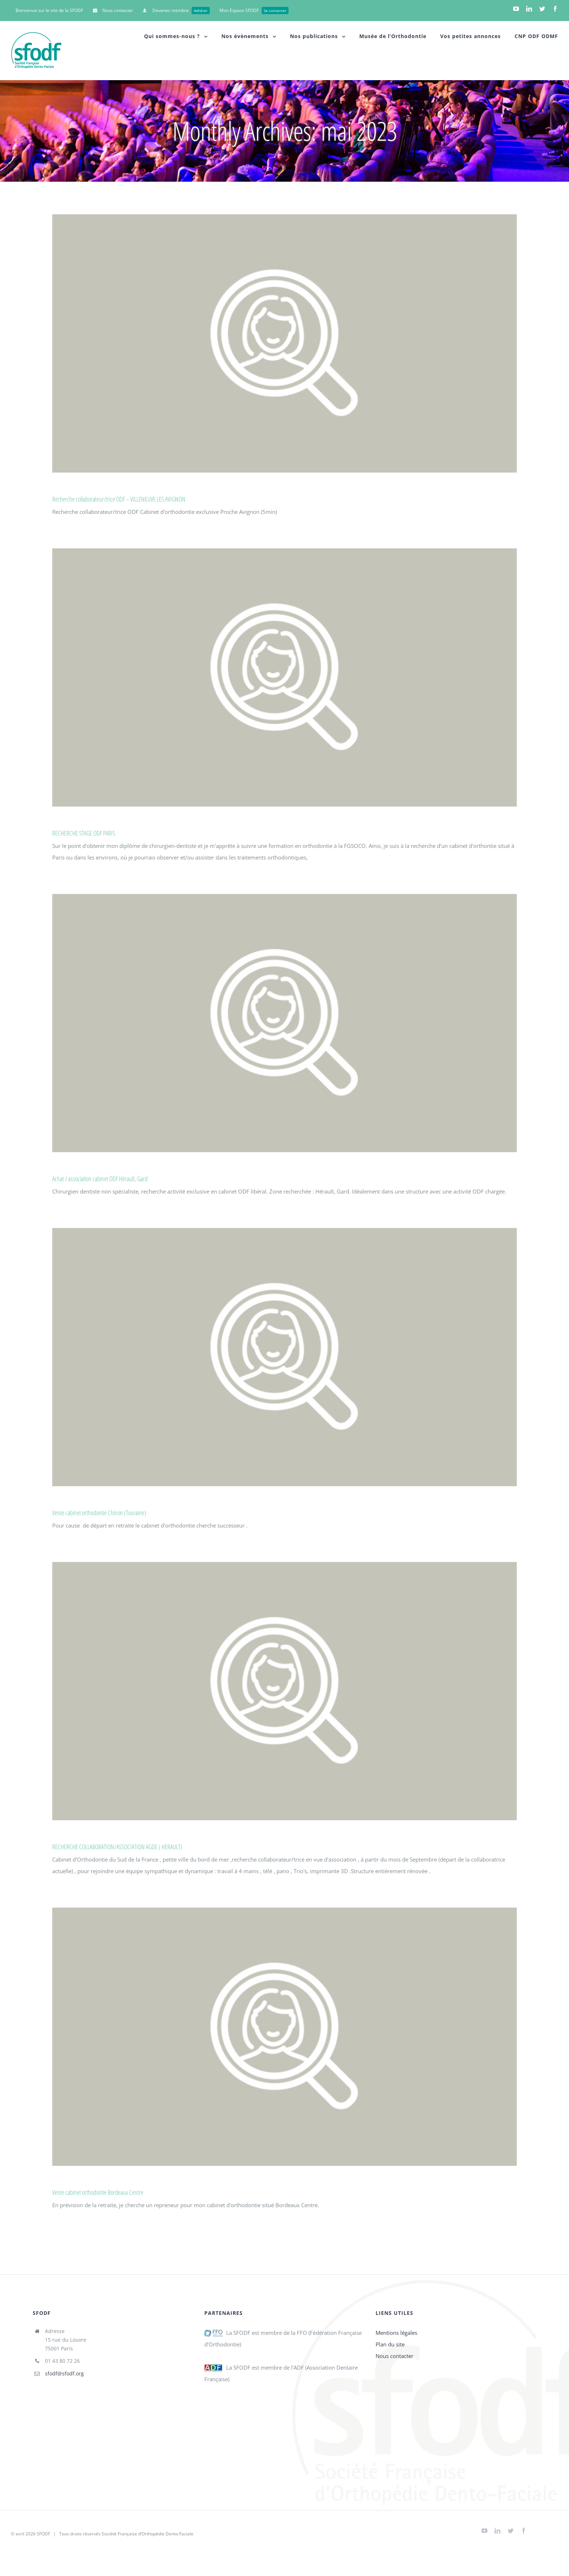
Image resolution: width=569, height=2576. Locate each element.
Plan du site (390, 2344)
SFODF (43, 2534)
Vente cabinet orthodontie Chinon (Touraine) (99, 1512)
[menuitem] (49, 10)
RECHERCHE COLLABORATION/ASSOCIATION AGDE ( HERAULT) (117, 1846)
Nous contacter (394, 2355)
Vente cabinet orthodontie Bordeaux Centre (97, 2192)
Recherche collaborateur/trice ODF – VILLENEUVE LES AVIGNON (118, 499)
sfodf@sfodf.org (64, 2373)
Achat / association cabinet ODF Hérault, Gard (100, 1178)
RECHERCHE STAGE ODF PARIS (83, 833)
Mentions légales (396, 2332)
